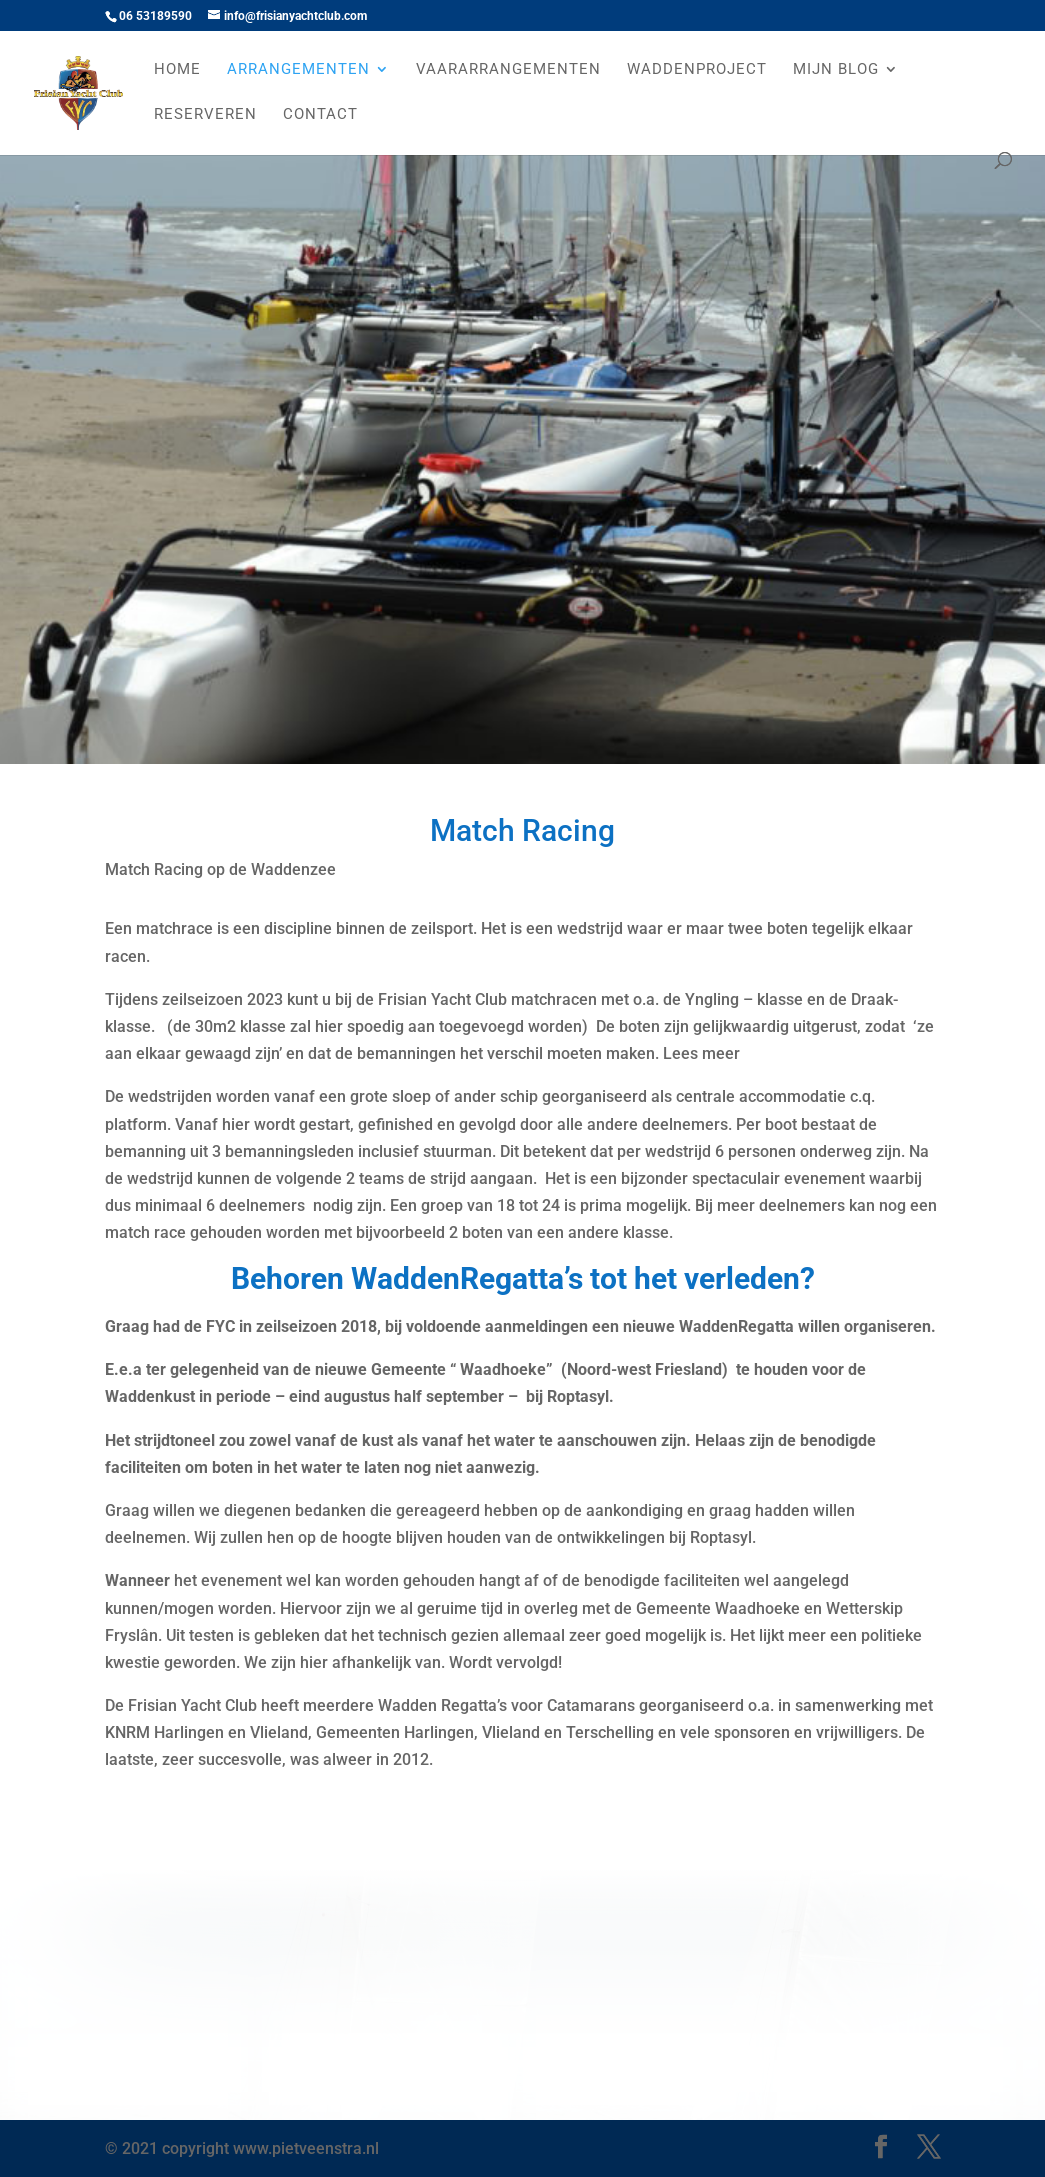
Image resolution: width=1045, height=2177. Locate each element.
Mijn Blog (836, 70)
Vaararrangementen (508, 70)
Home (177, 70)
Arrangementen (298, 70)
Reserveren (205, 115)
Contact (320, 115)
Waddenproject (697, 70)
